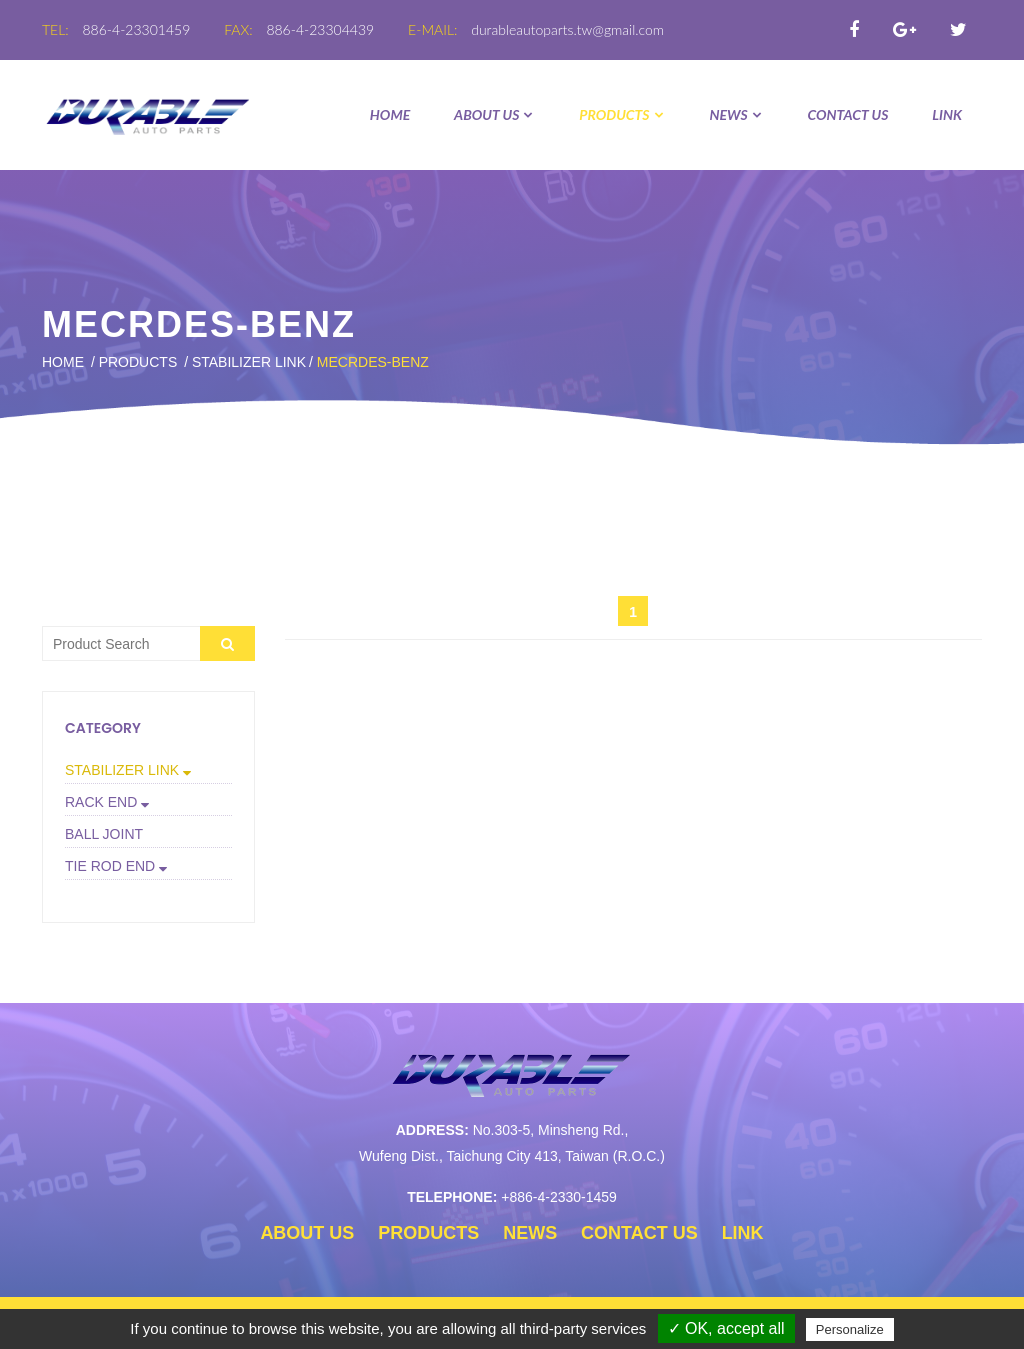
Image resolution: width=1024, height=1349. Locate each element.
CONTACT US (848, 114)
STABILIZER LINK (249, 362)
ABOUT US (494, 114)
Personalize (850, 1329)
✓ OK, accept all (726, 1328)
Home (390, 114)
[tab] (148, 770)
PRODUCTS (622, 114)
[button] (148, 770)
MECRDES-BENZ (373, 362)
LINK (947, 114)
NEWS (736, 114)
